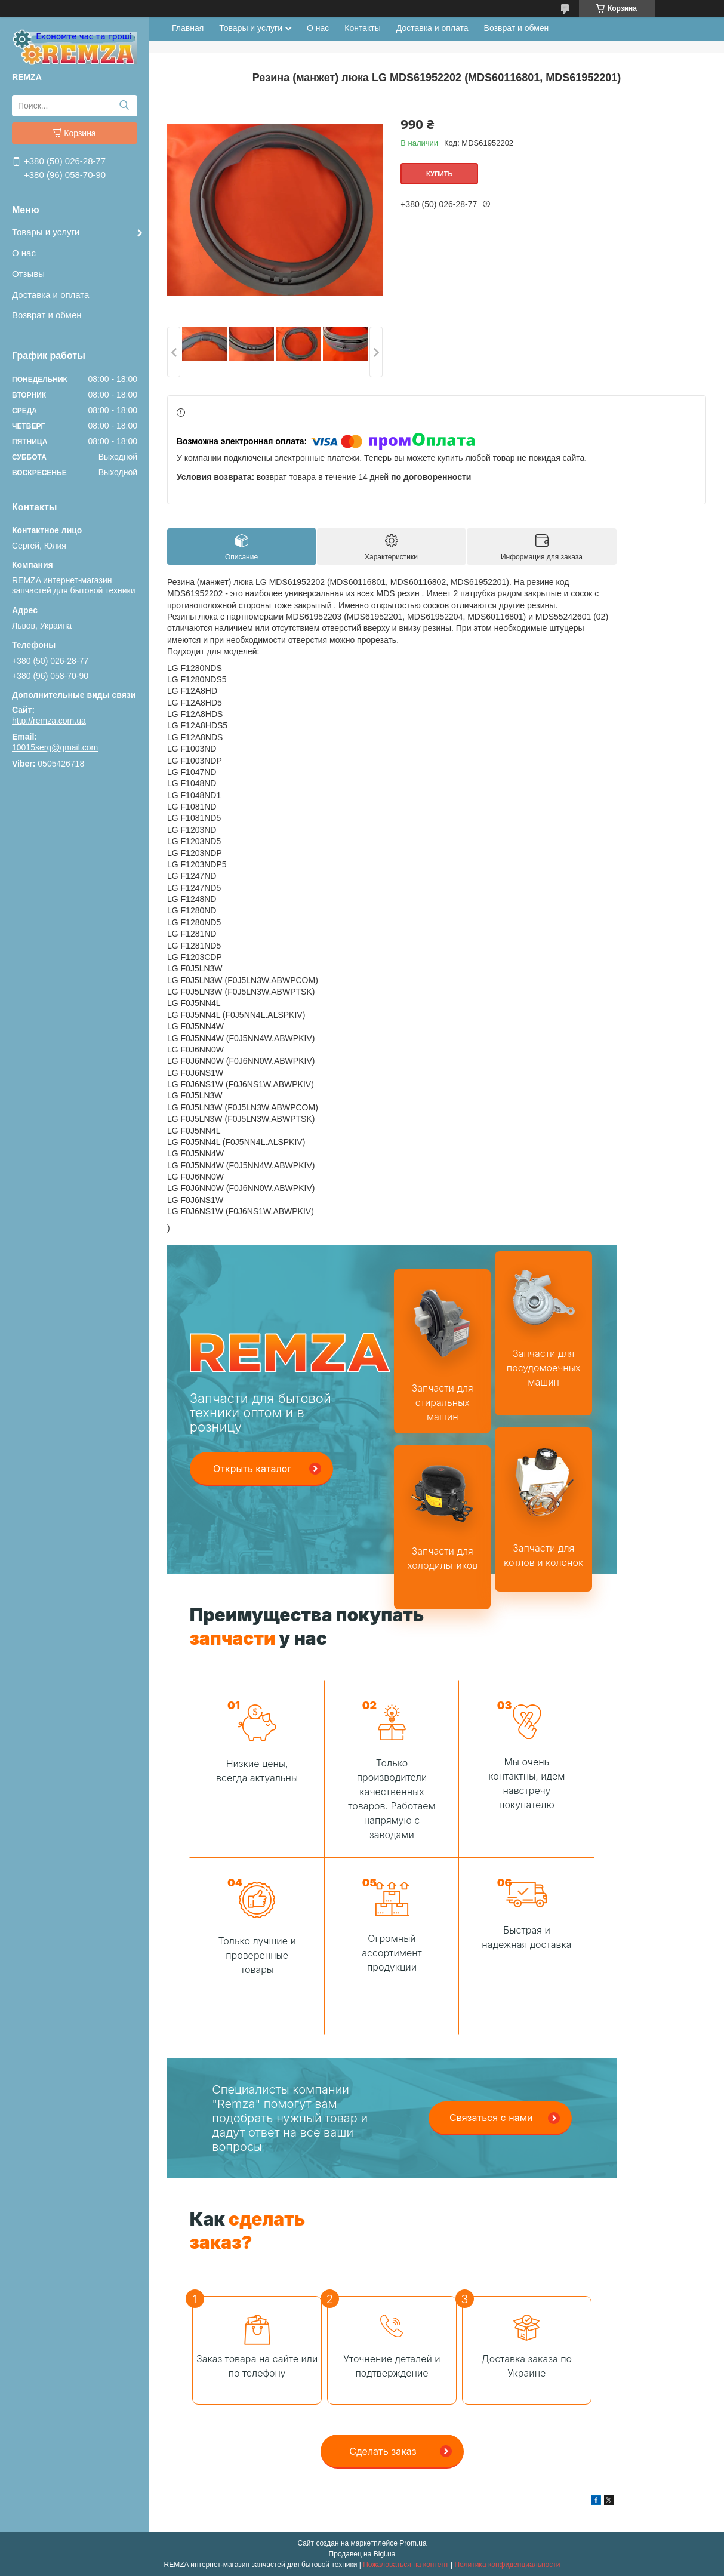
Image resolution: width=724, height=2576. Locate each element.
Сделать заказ (382, 2451)
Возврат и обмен (47, 315)
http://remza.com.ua (49, 720)
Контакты (362, 28)
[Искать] (123, 105)
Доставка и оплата (50, 295)
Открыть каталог (252, 1469)
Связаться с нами (490, 2117)
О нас (24, 253)
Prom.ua (412, 2543)
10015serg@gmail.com (55, 747)
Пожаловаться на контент (405, 2564)
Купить (439, 173)
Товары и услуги (45, 232)
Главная (188, 28)
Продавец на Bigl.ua (362, 2554)
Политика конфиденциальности (507, 2564)
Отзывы (28, 274)
